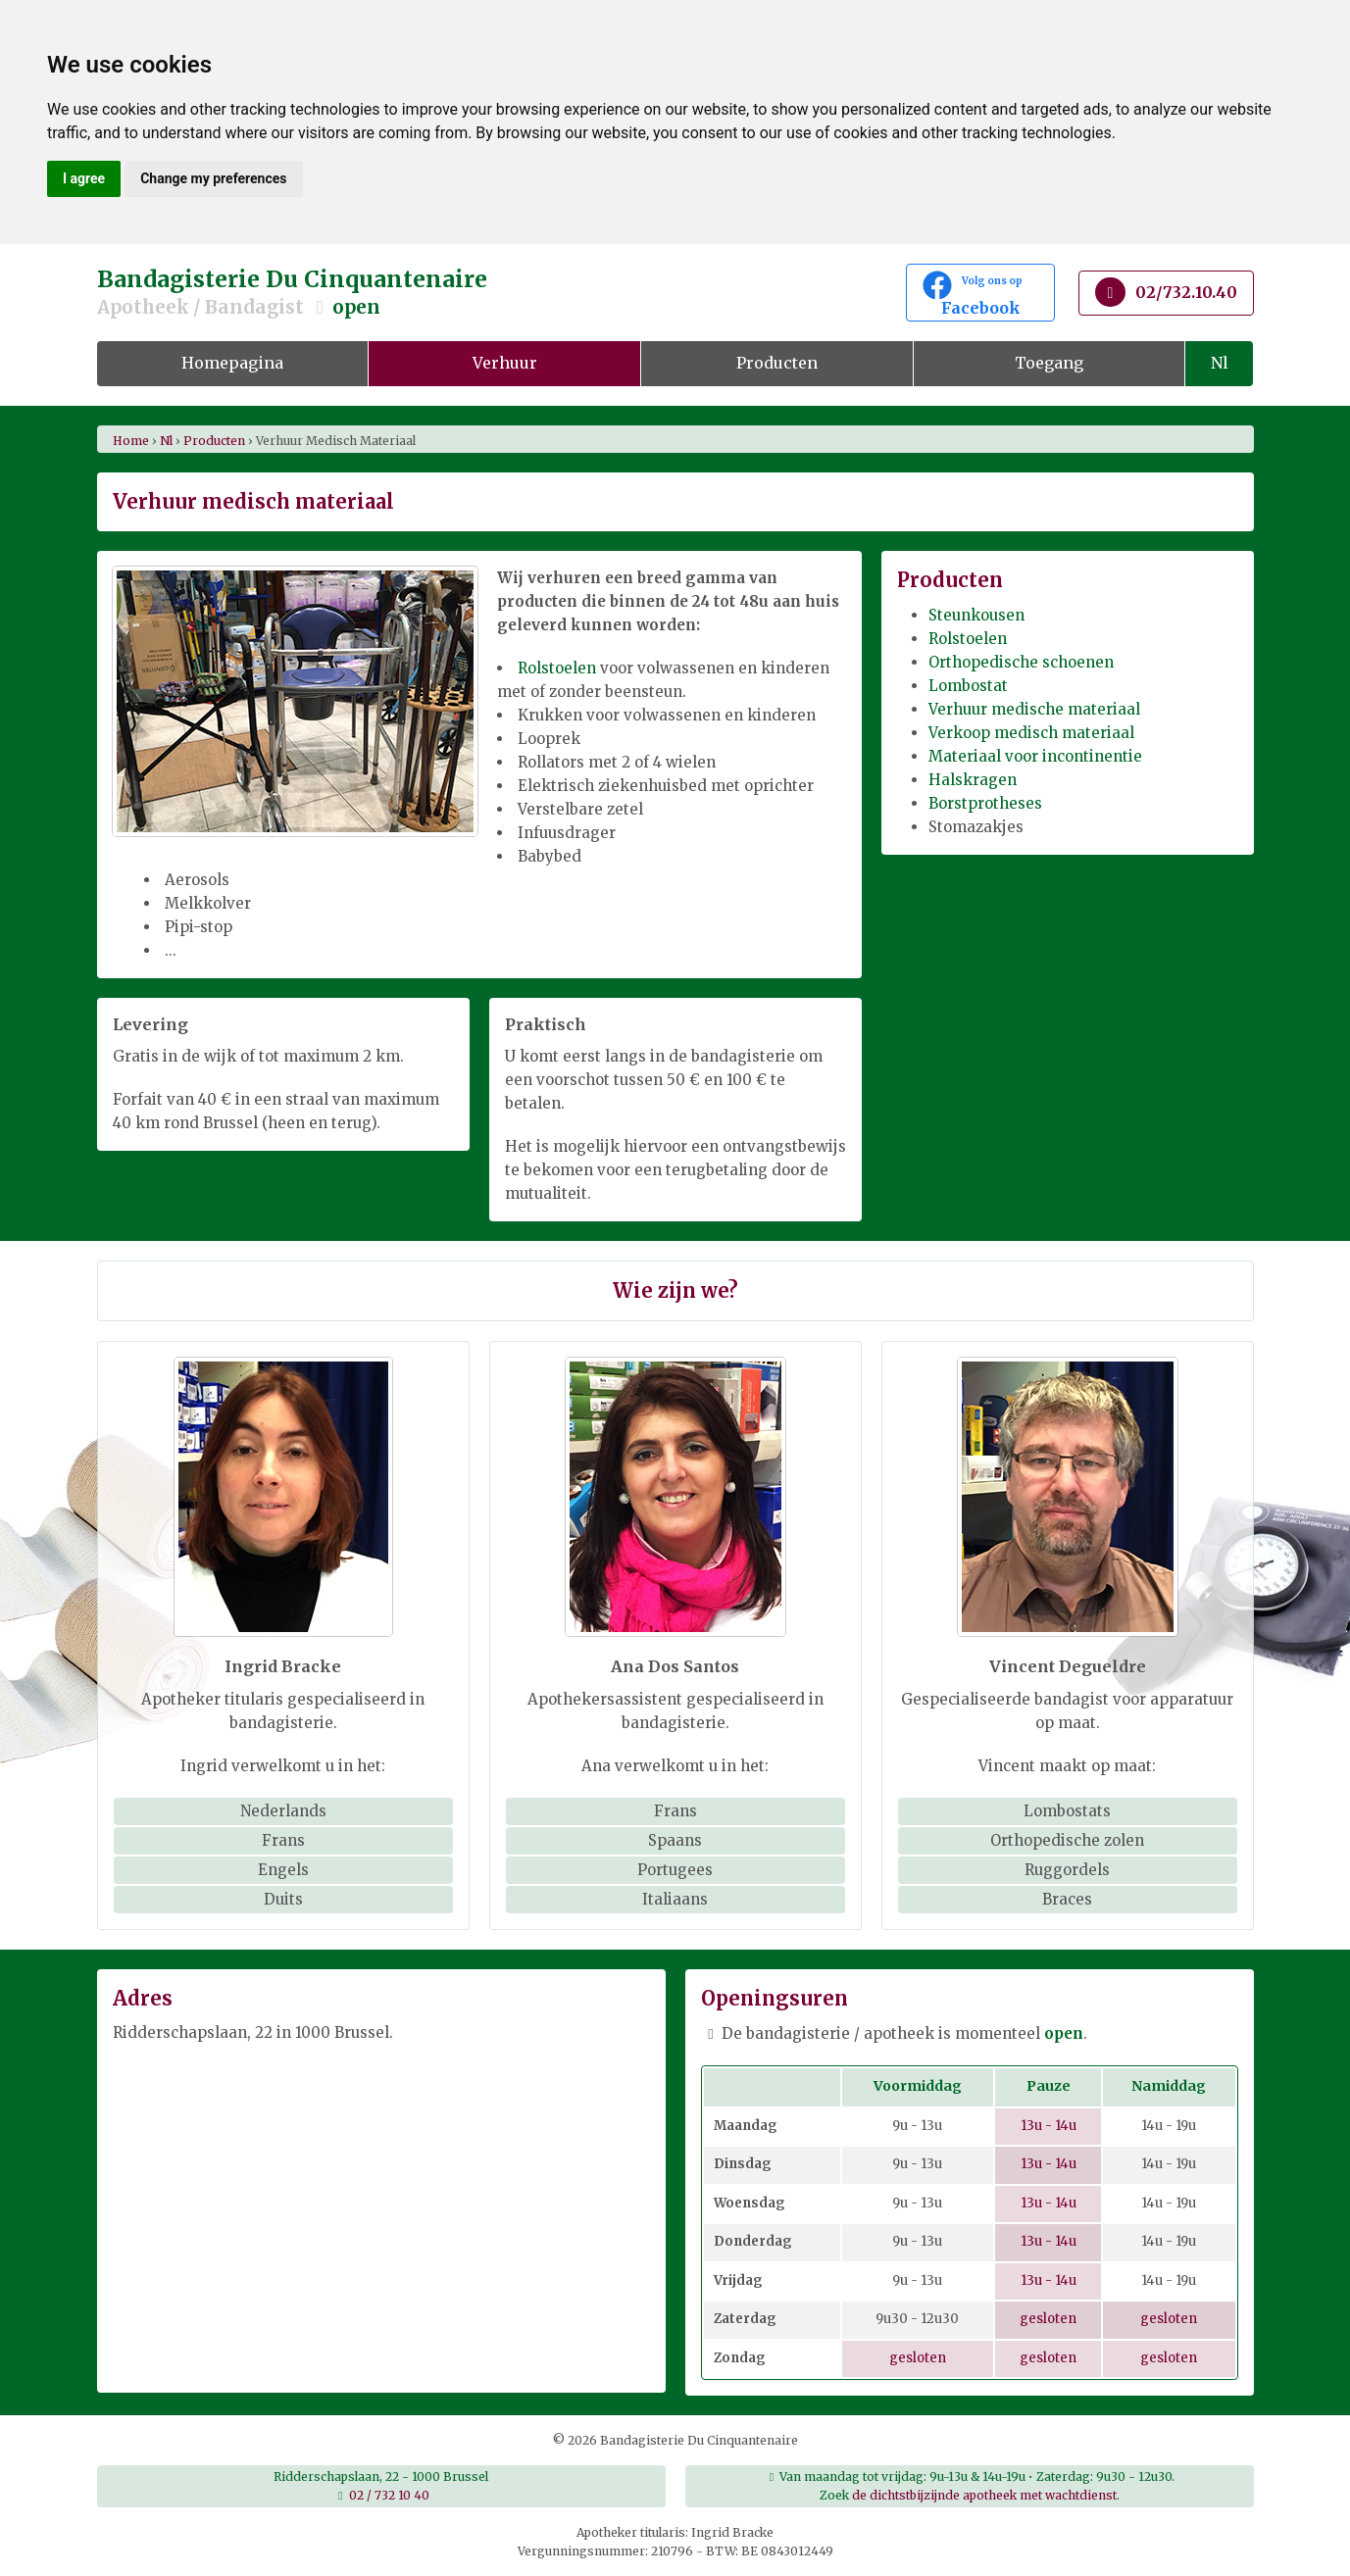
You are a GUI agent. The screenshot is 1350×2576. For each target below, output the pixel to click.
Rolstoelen (557, 668)
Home (131, 440)
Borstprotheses (985, 803)
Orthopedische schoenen (1021, 662)
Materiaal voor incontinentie (1035, 756)
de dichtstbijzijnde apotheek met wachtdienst (984, 2495)
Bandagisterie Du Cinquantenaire (479, 293)
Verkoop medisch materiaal (1031, 732)
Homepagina (232, 362)
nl (166, 440)
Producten (777, 362)
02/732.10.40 (1165, 292)
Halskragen (972, 779)
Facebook (980, 294)
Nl (1219, 362)
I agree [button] (84, 178)
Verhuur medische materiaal (1034, 709)
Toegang (1049, 362)
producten (214, 440)
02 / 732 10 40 (389, 2495)
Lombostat (968, 685)
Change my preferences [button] (213, 178)
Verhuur (505, 362)
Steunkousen (976, 615)
